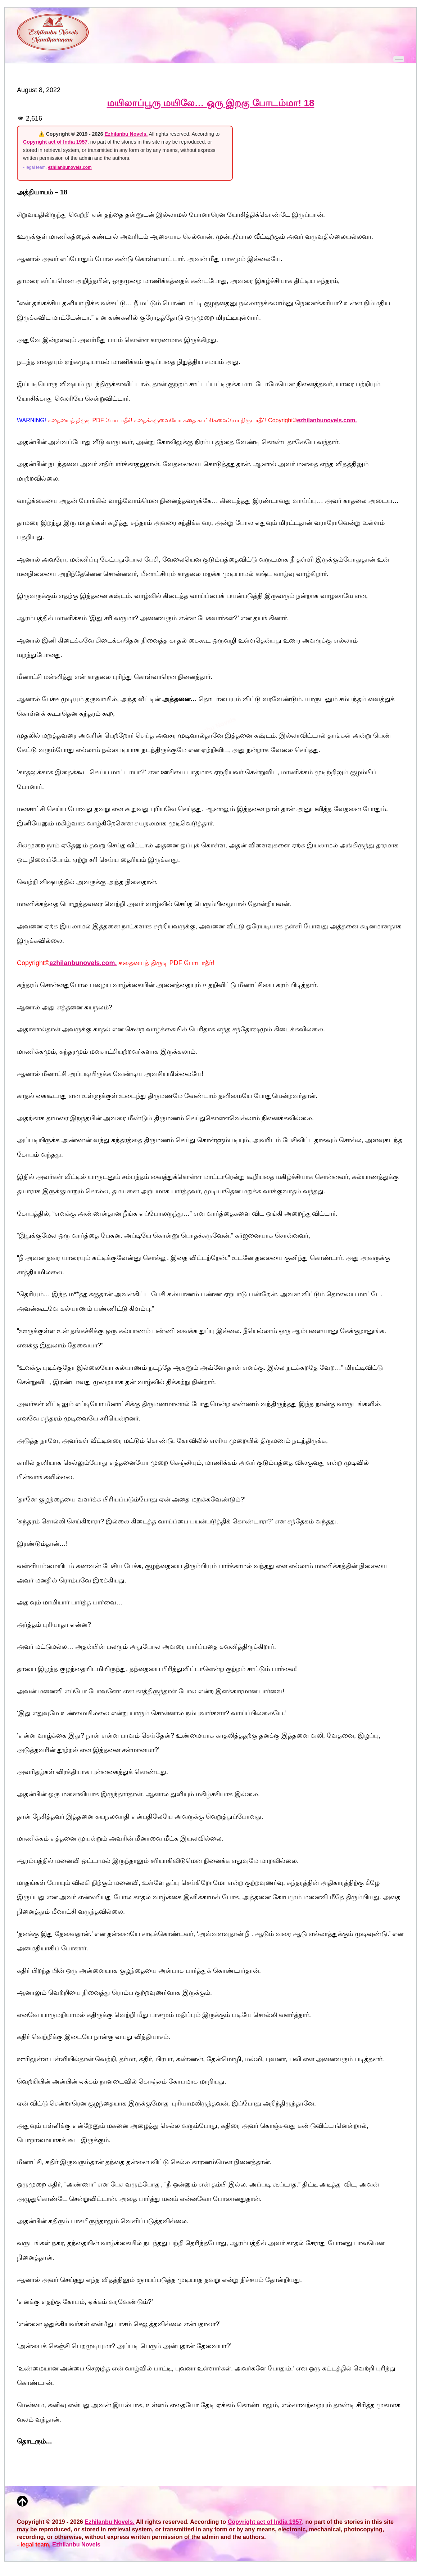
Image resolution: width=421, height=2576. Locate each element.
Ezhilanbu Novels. (126, 134)
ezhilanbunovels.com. (327, 420)
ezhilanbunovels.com (69, 167)
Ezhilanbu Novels (76, 2544)
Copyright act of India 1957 (55, 142)
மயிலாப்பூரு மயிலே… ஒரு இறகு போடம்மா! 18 (210, 103)
